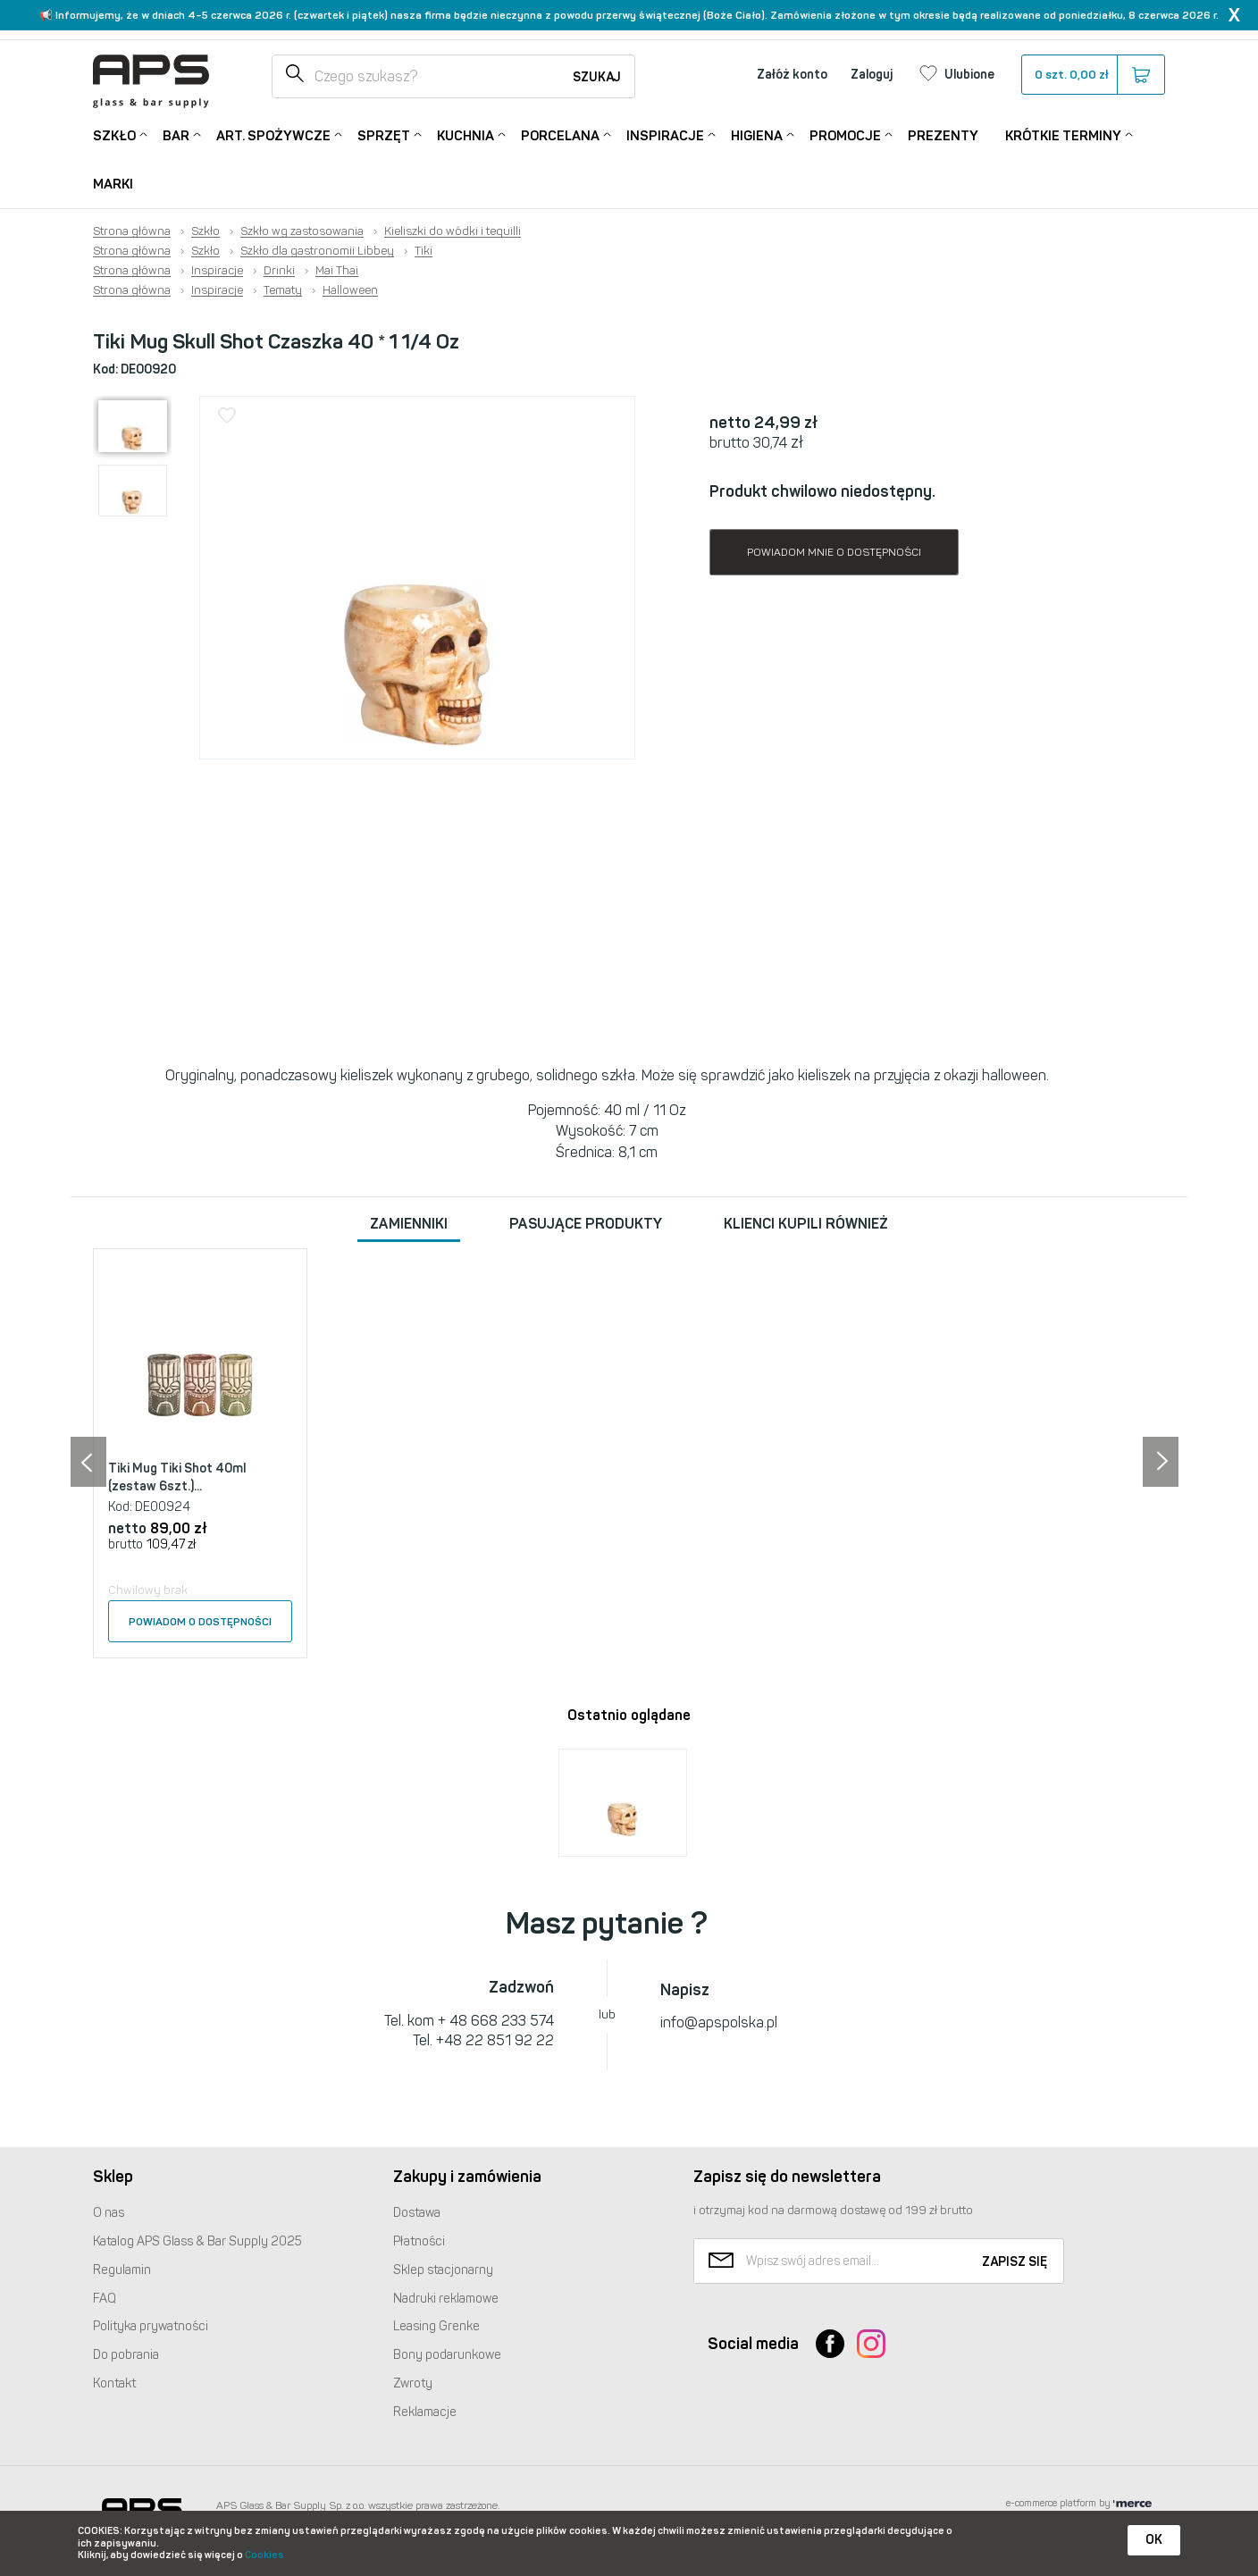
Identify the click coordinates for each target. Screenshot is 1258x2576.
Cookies (264, 2555)
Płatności (419, 2241)
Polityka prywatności (150, 2326)
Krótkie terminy (1063, 134)
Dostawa (416, 2212)
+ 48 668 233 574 (496, 2020)
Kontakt (114, 2383)
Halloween (350, 290)
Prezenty (943, 136)
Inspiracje (665, 134)
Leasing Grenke (436, 2326)
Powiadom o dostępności (200, 1621)
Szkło (114, 134)
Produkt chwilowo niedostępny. (822, 491)
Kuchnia (465, 134)
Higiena (757, 134)
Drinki (279, 270)
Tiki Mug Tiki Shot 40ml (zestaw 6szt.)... (177, 1477)
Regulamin (122, 2270)
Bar (176, 134)
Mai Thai (336, 270)
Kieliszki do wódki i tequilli (452, 231)
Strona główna (132, 231)
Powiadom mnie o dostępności (834, 552)
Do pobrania (126, 2354)
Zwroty (412, 2383)
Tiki (423, 251)
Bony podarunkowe (447, 2354)
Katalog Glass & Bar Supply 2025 (197, 2241)
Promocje (845, 134)
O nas (108, 2212)
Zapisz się (1014, 2262)
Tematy (283, 290)
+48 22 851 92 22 (495, 2040)
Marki (113, 184)
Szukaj (597, 77)
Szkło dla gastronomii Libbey (317, 251)
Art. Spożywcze (273, 134)
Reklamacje (425, 2412)
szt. (1092, 75)
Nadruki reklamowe (446, 2298)
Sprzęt (383, 134)
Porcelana (560, 134)
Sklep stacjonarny (443, 2270)
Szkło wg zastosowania (302, 231)
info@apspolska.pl (718, 2022)
